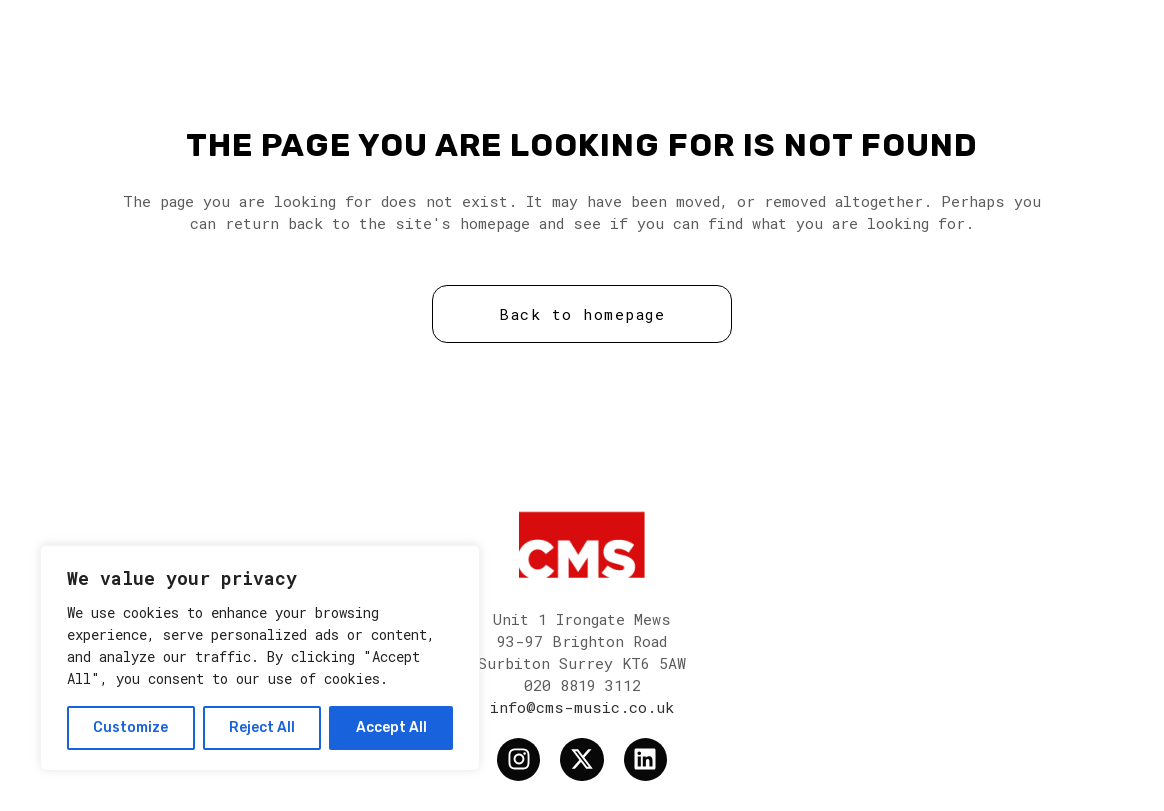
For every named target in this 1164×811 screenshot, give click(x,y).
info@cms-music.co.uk (582, 707)
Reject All (262, 727)
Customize (130, 727)
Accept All (391, 727)
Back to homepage (582, 314)
